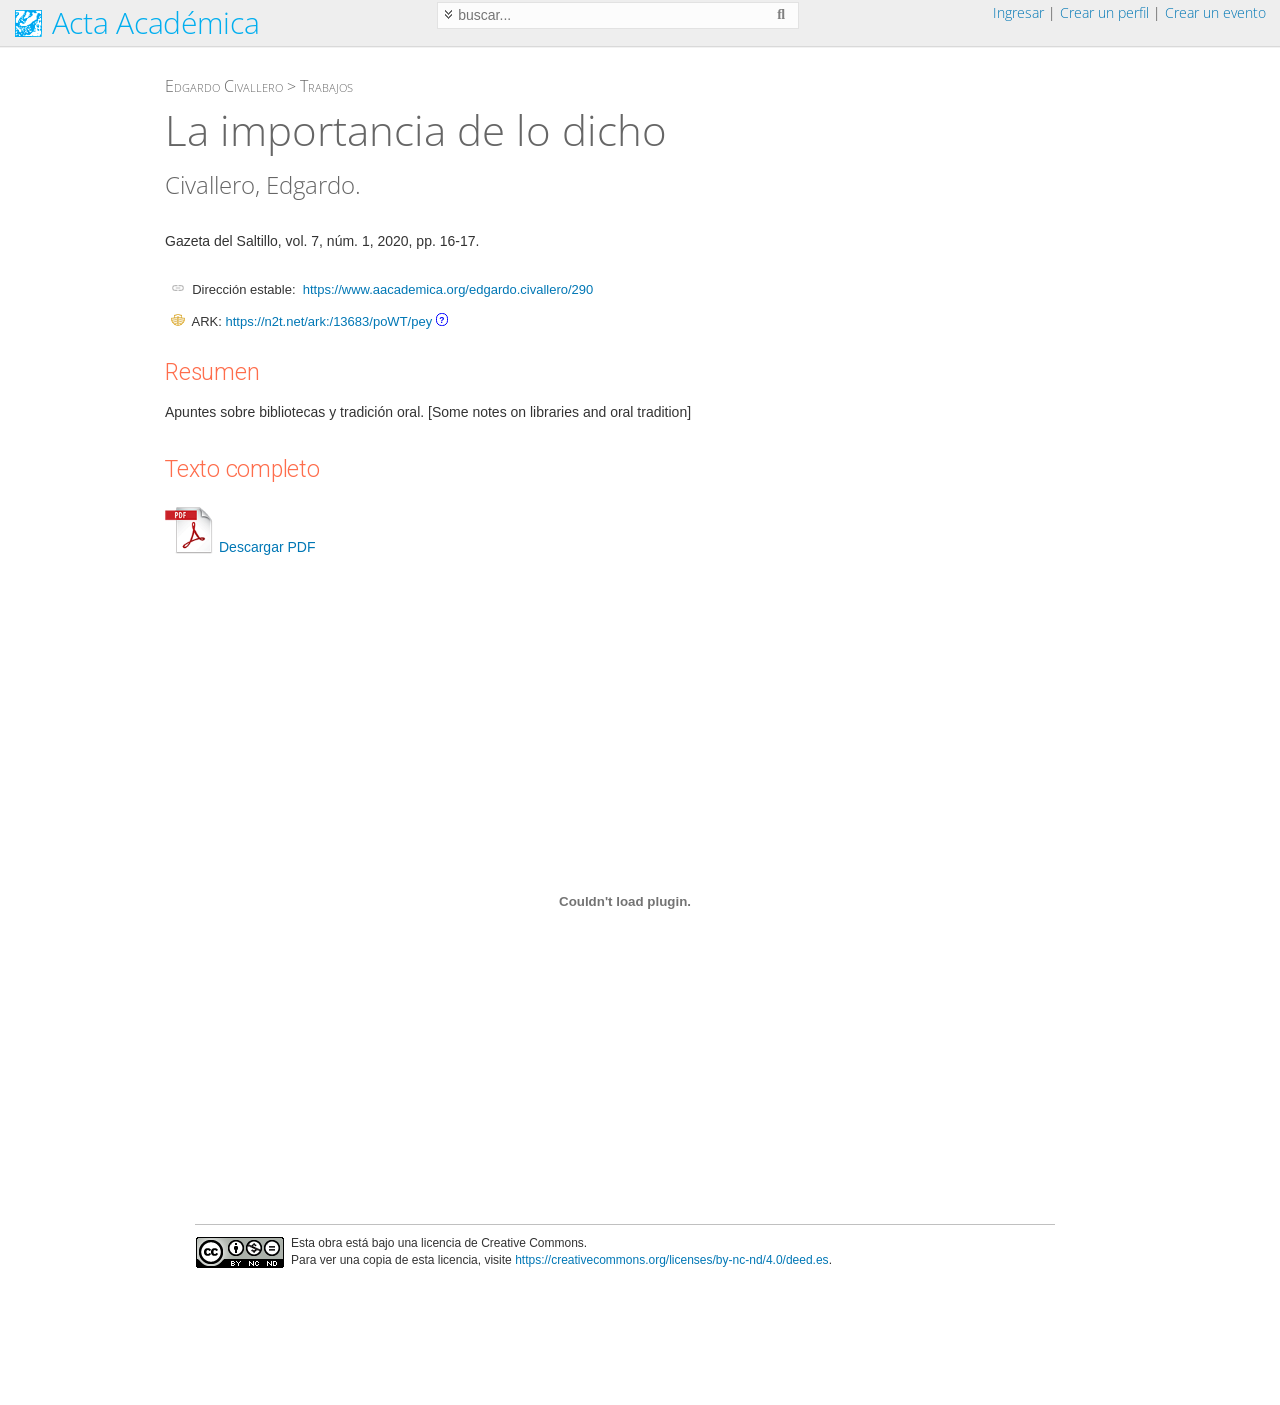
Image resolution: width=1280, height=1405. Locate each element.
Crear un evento (1215, 12)
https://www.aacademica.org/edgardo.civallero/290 (448, 289)
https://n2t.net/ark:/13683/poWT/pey (328, 321)
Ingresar (1018, 12)
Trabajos (326, 86)
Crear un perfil (1104, 12)
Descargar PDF (240, 547)
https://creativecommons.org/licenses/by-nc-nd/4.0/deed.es (672, 1260)
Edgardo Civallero (224, 86)
